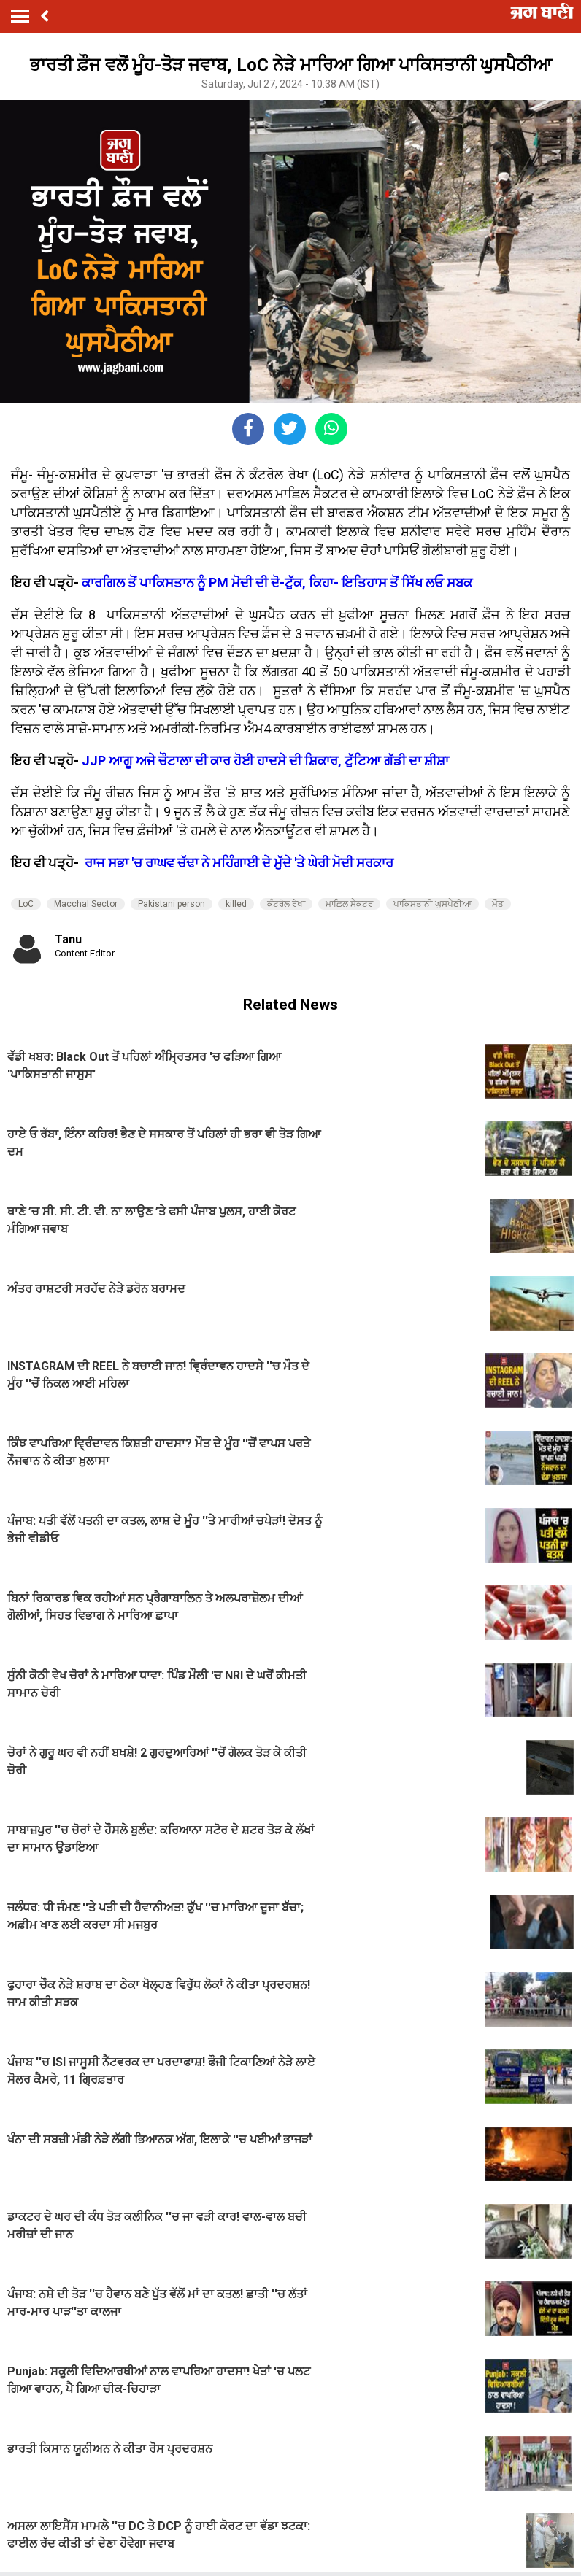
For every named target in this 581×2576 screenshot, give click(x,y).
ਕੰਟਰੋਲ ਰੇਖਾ (286, 904)
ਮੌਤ (498, 904)
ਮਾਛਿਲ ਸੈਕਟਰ (349, 904)
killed (236, 904)
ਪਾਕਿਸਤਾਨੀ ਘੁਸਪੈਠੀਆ (432, 904)
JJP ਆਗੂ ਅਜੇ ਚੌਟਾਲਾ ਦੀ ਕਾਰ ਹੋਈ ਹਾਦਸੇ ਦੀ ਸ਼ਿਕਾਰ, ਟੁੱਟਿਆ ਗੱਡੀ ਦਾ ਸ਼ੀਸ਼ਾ (265, 760)
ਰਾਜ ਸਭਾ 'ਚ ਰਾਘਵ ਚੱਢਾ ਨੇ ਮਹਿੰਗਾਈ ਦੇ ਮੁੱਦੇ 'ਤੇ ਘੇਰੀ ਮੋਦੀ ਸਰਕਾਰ (239, 862)
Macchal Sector (86, 904)
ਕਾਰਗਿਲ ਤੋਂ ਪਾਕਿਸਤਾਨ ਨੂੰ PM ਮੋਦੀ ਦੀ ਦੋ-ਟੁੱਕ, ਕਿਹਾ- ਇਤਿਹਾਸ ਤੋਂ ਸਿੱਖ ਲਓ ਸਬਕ (275, 582)
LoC (26, 904)
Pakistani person (171, 904)
